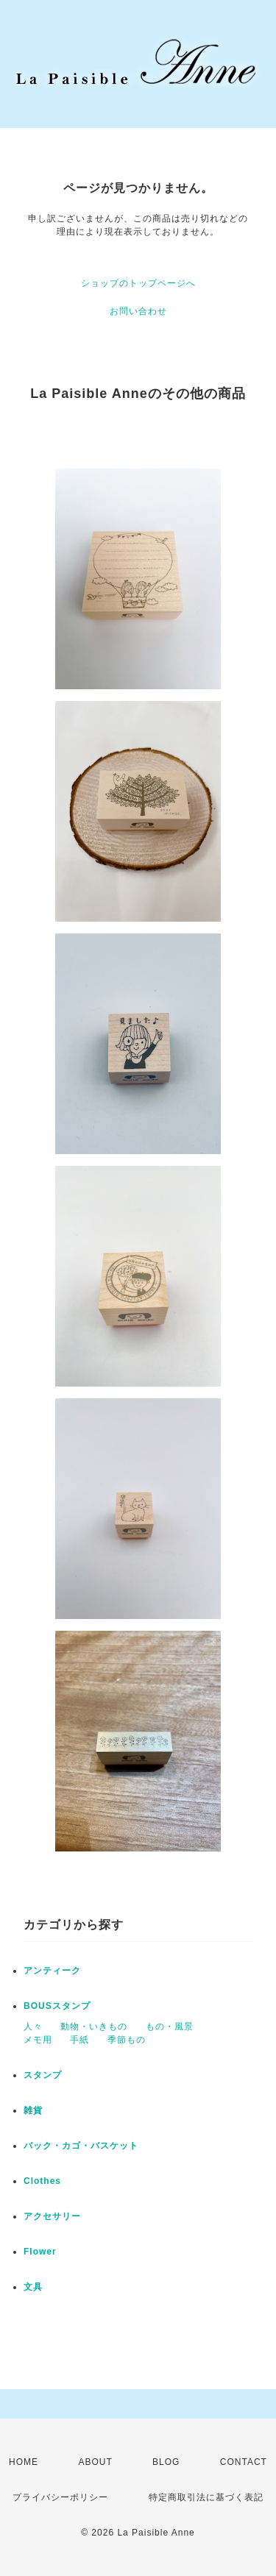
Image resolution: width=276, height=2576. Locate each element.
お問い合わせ (138, 311)
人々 (33, 2026)
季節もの (126, 2040)
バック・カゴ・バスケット (91, 2146)
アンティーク (52, 1970)
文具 (33, 2287)
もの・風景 (170, 2026)
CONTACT (243, 2462)
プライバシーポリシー (60, 2497)
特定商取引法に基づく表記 (206, 2497)
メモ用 (38, 2040)
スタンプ (43, 2075)
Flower (40, 2251)
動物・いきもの (93, 2026)
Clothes (42, 2181)
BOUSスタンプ (57, 2006)
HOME (23, 2462)
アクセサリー (52, 2216)
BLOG (166, 2462)
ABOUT (95, 2462)
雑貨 (33, 2110)
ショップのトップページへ (138, 283)
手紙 (79, 2040)
